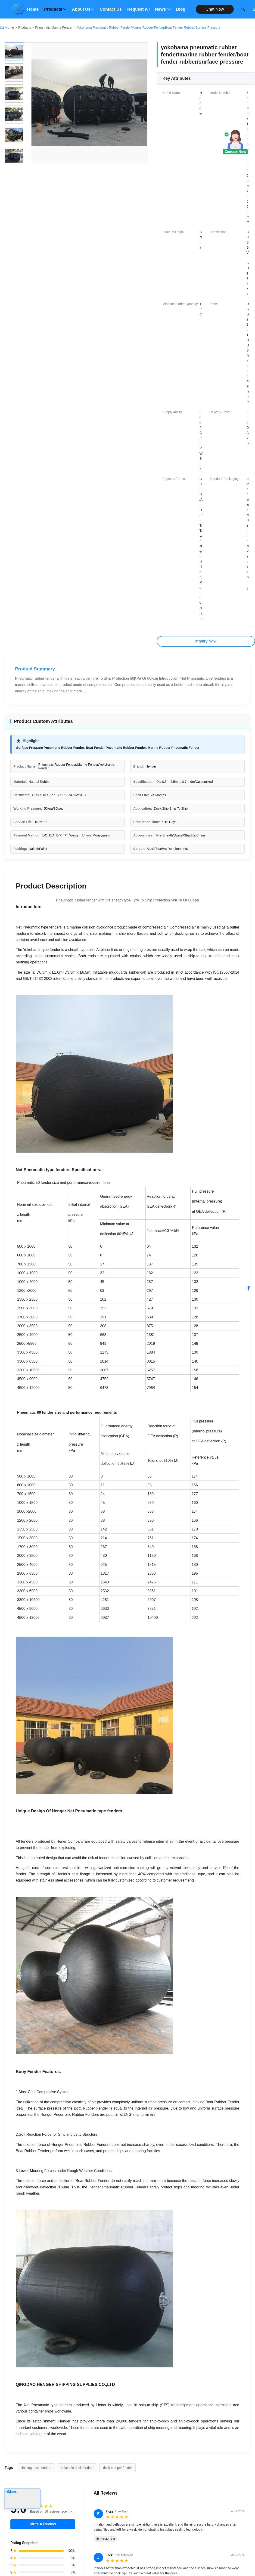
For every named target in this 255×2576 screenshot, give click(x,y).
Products (55, 9)
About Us (83, 9)
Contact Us (111, 9)
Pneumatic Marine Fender (53, 27)
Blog (180, 9)
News (163, 9)
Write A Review (42, 2524)
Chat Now (215, 9)
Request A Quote (138, 9)
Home (33, 9)
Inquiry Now (206, 641)
